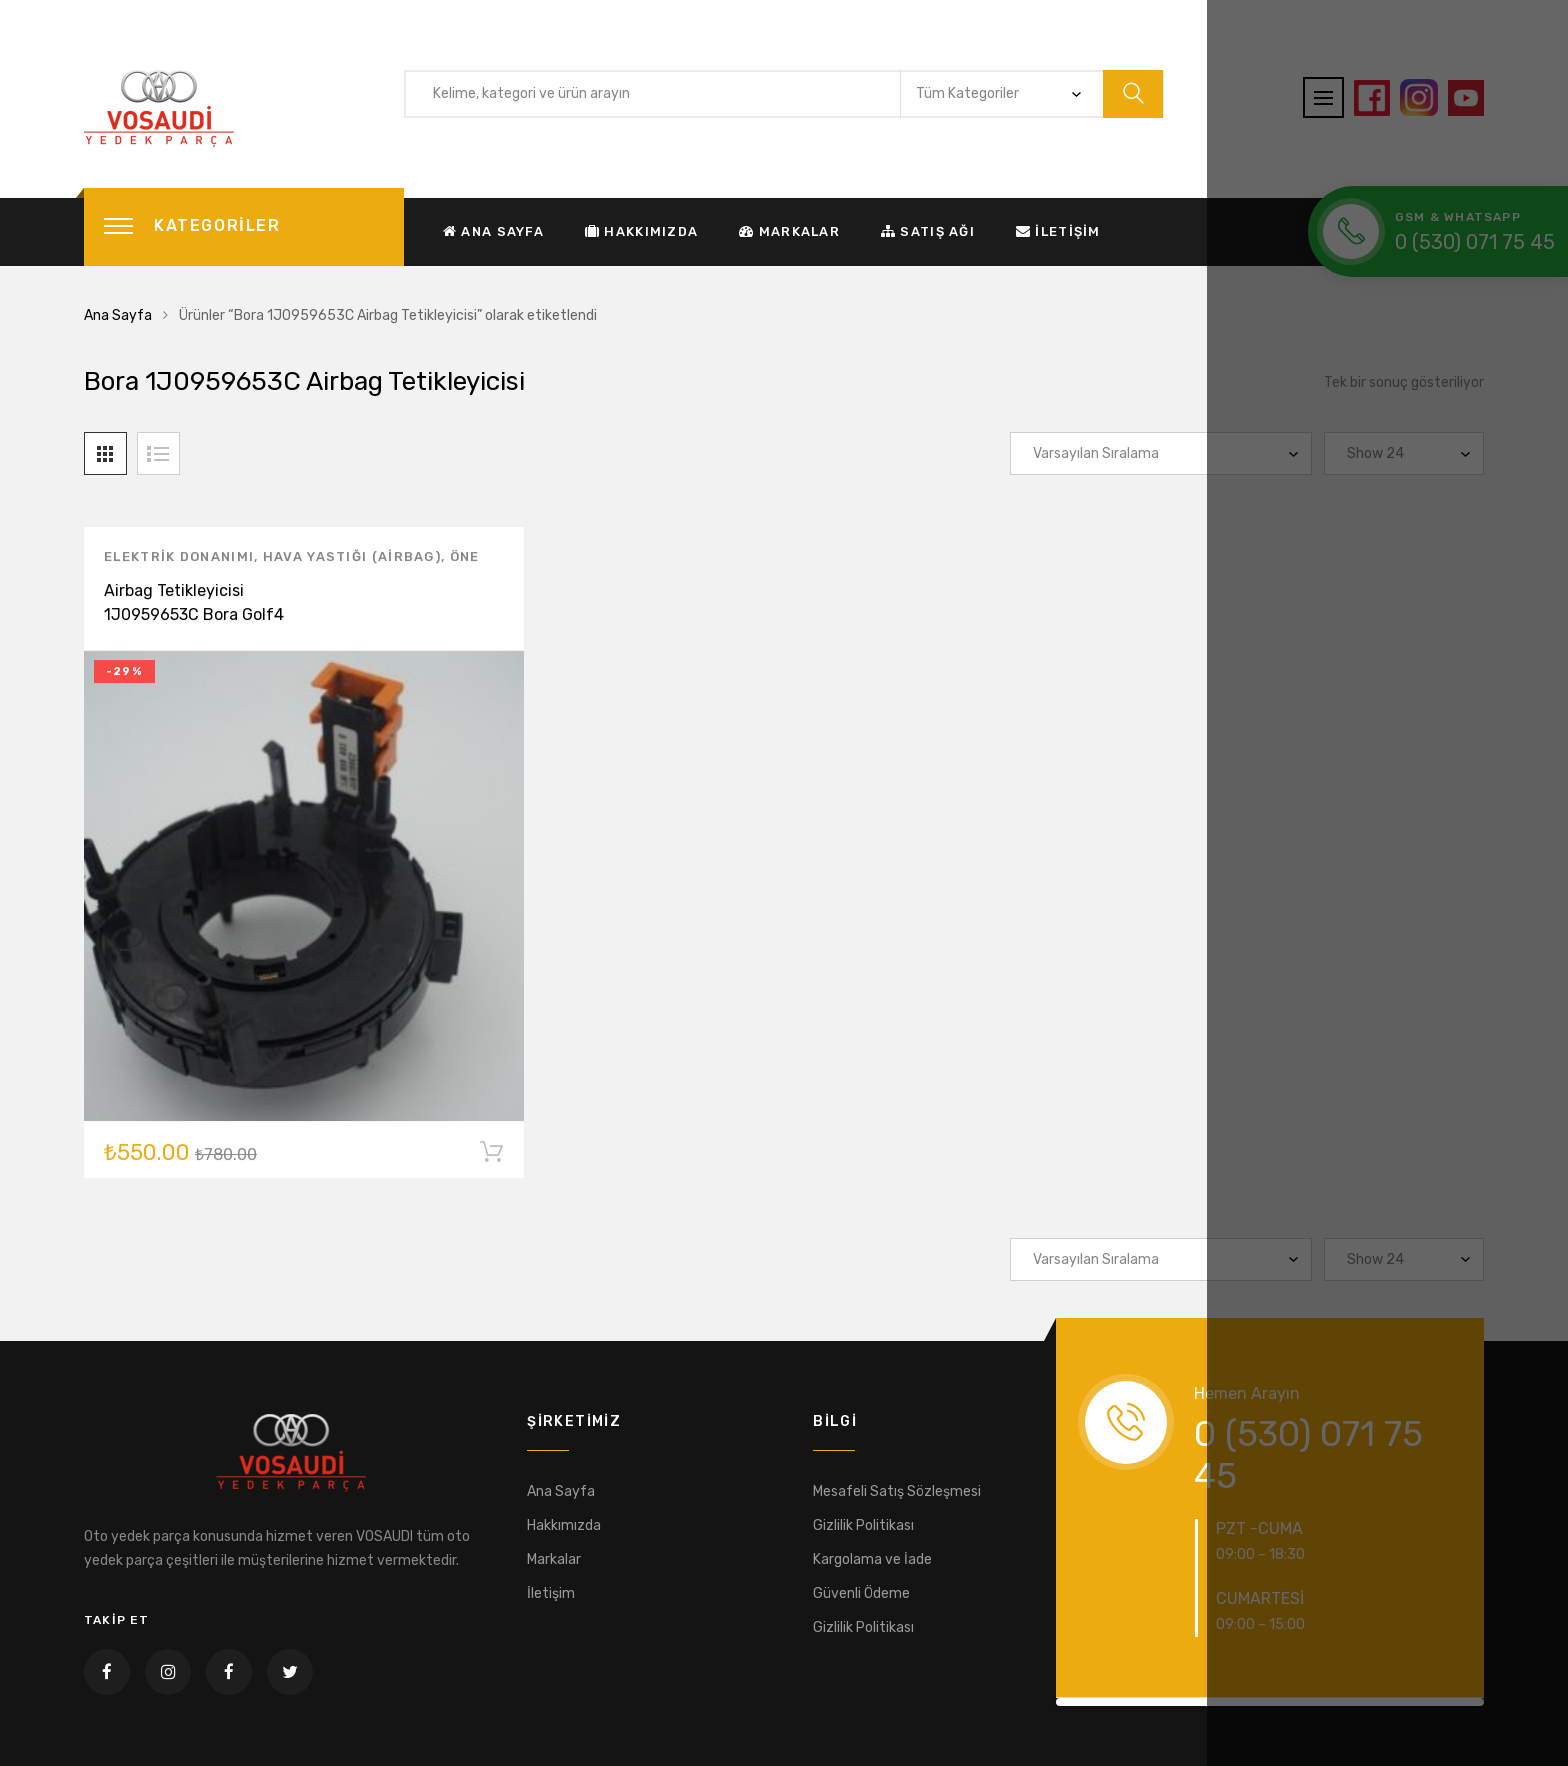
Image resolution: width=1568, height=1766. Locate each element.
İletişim (1058, 231)
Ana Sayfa (493, 231)
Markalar (789, 231)
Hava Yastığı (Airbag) (352, 559)
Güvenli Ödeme (861, 1593)
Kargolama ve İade (872, 1559)
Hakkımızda (641, 231)
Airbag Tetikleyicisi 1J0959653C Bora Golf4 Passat (194, 617)
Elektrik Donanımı (179, 559)
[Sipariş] (1161, 453)
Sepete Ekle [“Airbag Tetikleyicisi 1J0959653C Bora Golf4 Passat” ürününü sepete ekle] (491, 1158)
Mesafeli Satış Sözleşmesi (897, 1491)
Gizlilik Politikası (863, 1525)
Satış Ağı (928, 231)
